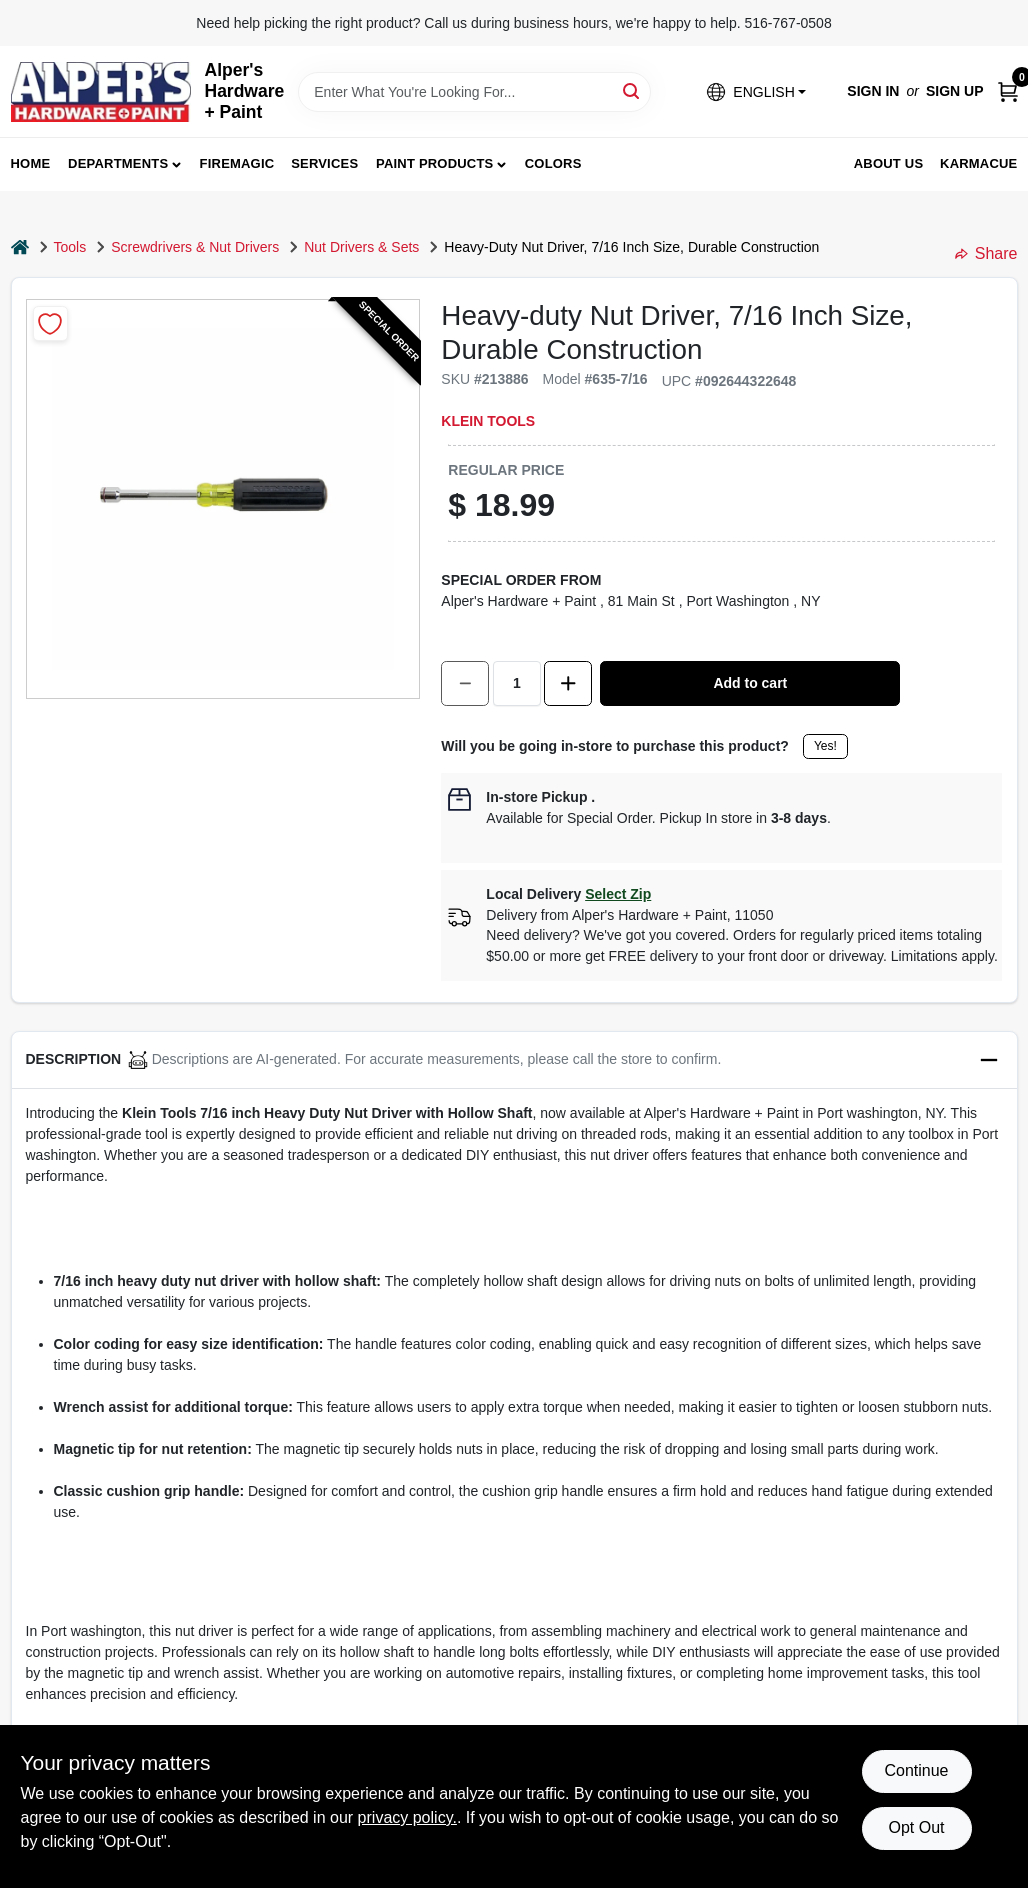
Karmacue (978, 163)
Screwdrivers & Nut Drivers (195, 247)
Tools (70, 247)
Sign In (873, 91)
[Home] (20, 247)
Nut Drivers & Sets (361, 247)
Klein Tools (488, 421)
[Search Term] (474, 92)
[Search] (632, 90)
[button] (756, 91)
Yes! (825, 746)
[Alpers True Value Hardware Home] (101, 92)
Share (986, 253)
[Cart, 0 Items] (1008, 91)
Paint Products (434, 163)
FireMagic (237, 163)
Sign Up (955, 91)
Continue (916, 1770)
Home (31, 163)
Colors (553, 163)
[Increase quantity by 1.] (568, 683)
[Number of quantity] (517, 683)
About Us (889, 163)
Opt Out (916, 1827)
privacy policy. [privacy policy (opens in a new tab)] (407, 1817)
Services (324, 163)
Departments (118, 163)
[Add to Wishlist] (50, 323)
